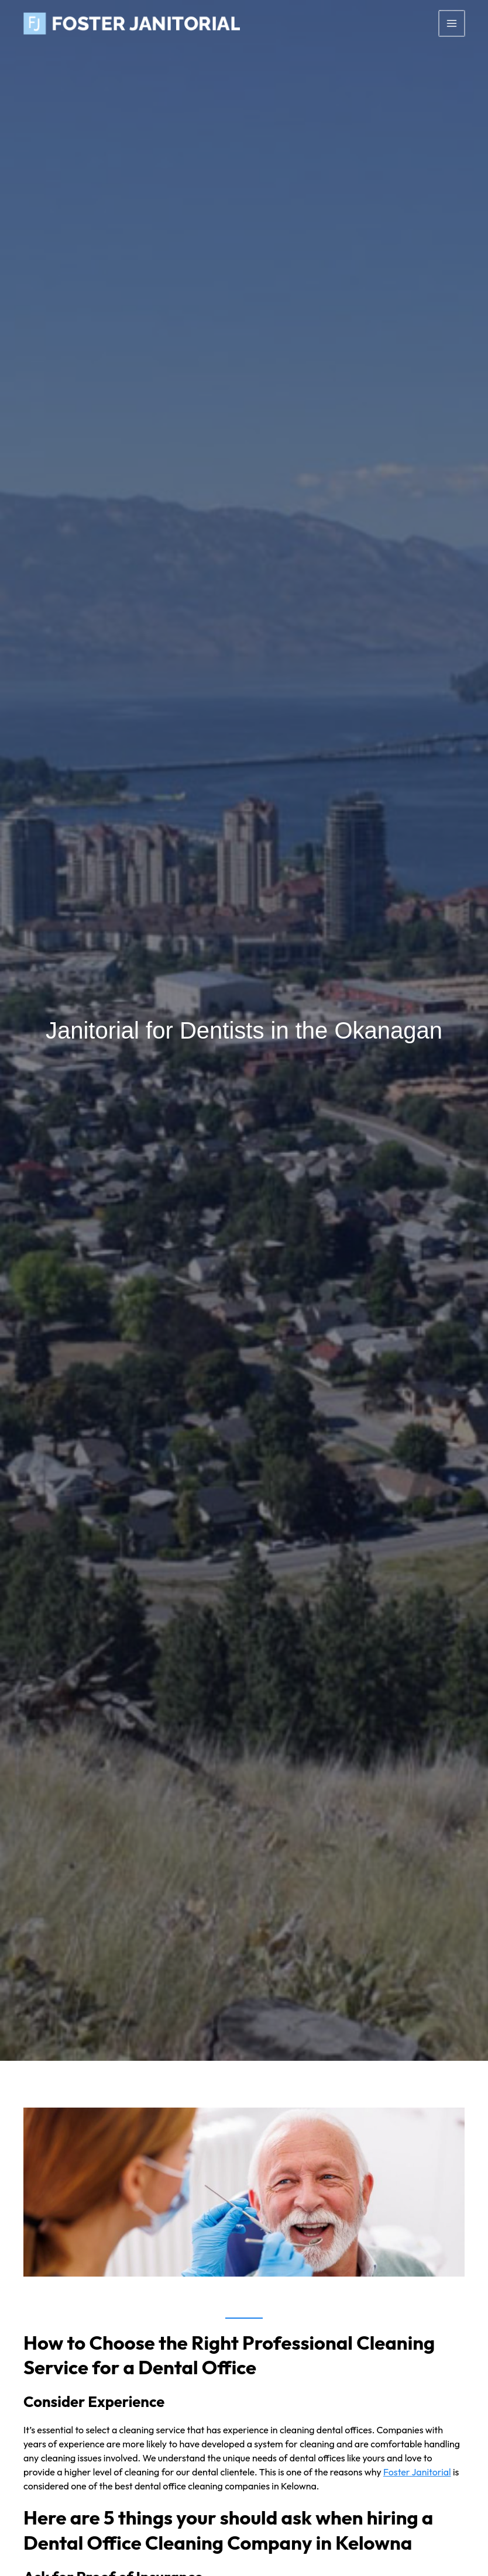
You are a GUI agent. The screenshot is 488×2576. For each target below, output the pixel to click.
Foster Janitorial (417, 2472)
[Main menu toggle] (452, 23)
